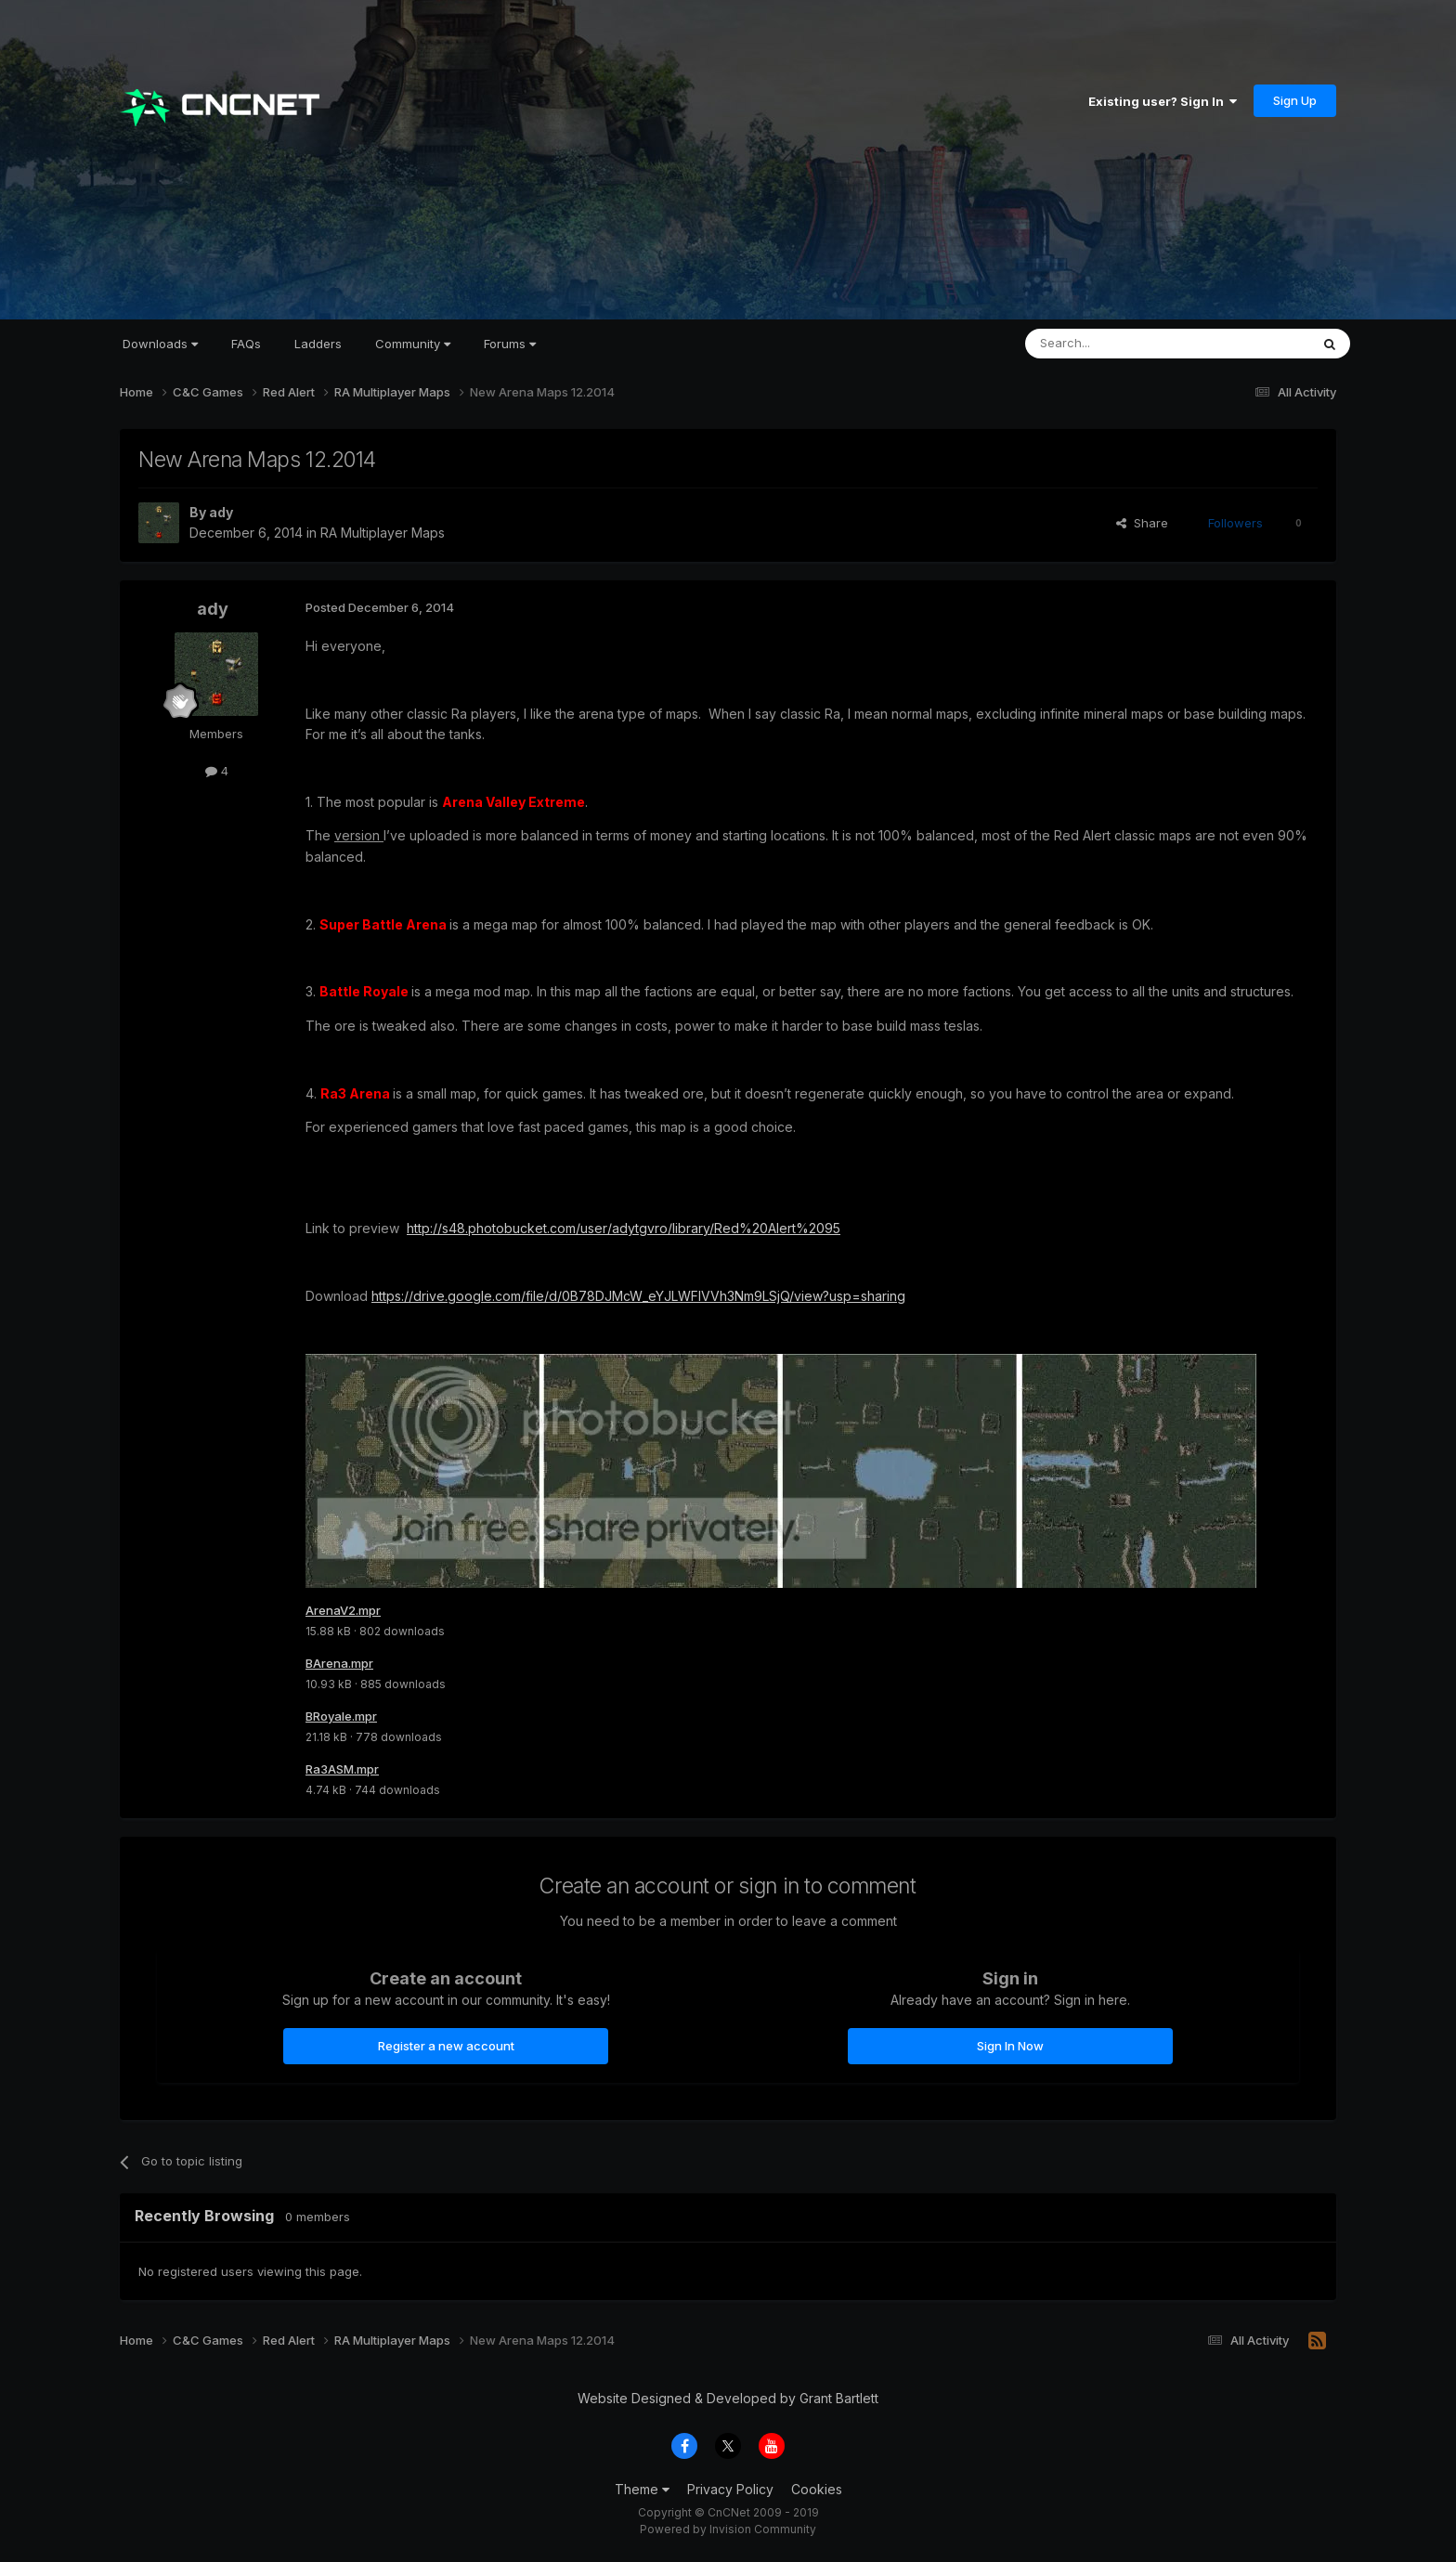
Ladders (318, 343)
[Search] (1120, 343)
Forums (510, 343)
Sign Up (1295, 100)
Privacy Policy (730, 2495)
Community (412, 343)
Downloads (160, 343)
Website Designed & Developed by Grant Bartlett (728, 2404)
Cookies (816, 2495)
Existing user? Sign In (1162, 101)
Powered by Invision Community (728, 2535)
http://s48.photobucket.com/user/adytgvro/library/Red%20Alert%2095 (623, 1228)
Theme (642, 2495)
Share (1142, 522)
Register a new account (446, 2051)
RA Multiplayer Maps (382, 532)
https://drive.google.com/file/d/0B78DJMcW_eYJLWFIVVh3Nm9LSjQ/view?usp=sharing (638, 1296)
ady (221, 512)
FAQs (246, 343)
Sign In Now (1010, 2051)
